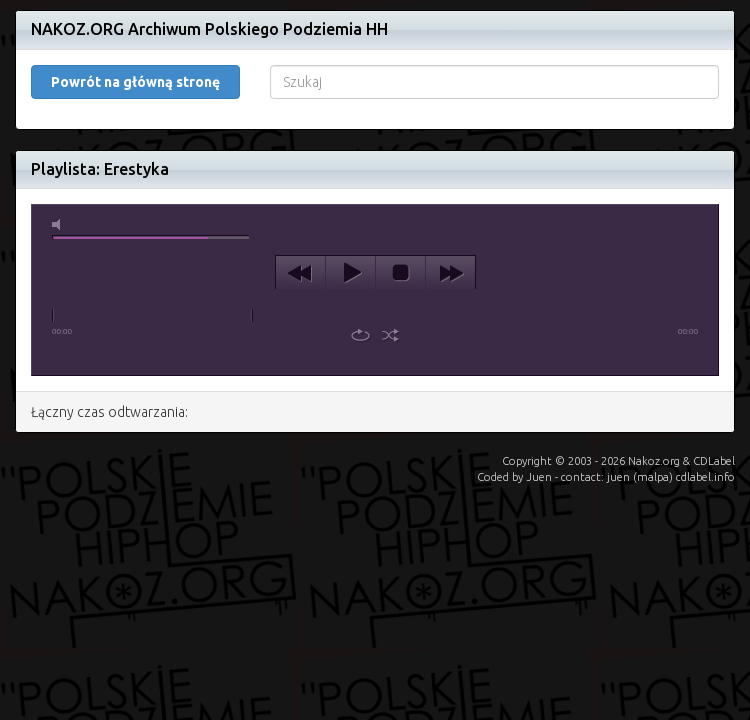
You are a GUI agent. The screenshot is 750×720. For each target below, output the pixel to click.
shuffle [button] (390, 335)
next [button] (450, 273)
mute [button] (60, 224)
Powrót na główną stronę (135, 82)
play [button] (350, 273)
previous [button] (300, 273)
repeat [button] (360, 335)
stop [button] (400, 273)
